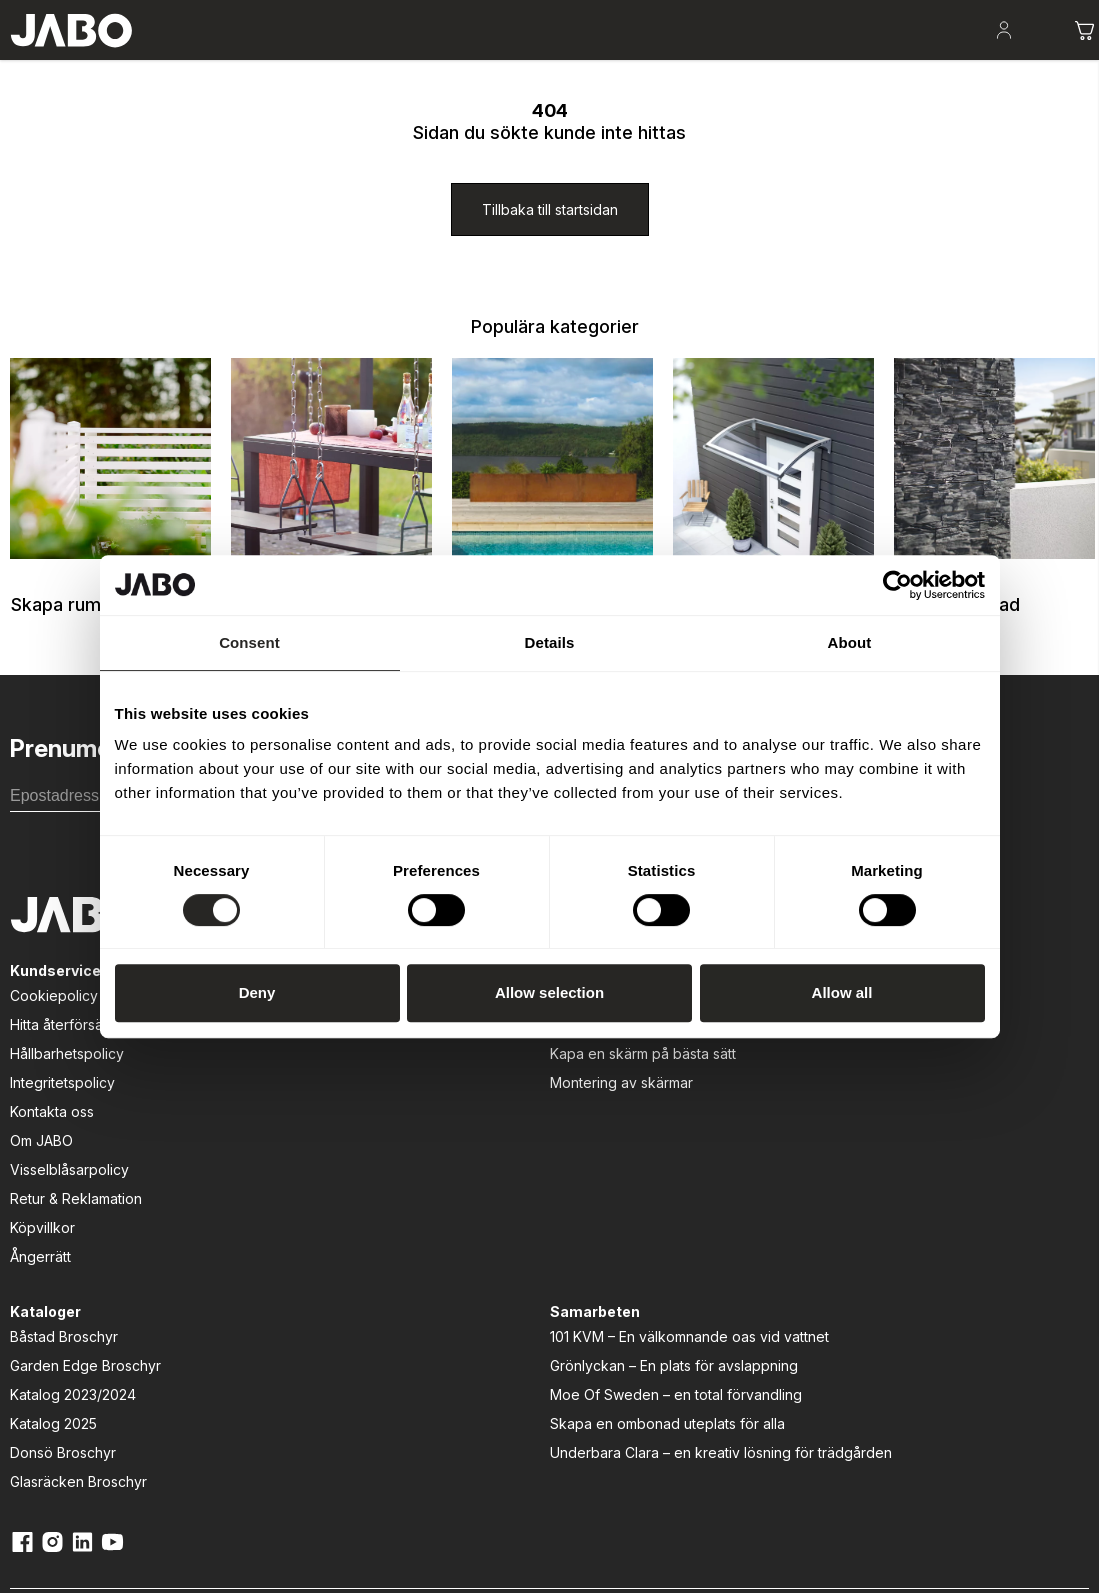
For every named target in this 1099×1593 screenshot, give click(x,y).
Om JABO (31, 1252)
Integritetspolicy (52, 1194)
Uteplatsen (339, 60)
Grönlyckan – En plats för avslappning (795, 1168)
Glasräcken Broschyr (544, 1252)
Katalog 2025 (519, 1194)
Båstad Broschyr (530, 1107)
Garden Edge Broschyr (551, 1136)
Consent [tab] (249, 642)
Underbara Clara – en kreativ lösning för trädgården (808, 1318)
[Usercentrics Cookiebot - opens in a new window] (897, 585)
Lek (498, 60)
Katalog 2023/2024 (539, 1165)
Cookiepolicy (44, 1107)
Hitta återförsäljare (60, 1136)
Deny (257, 992)
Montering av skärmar (309, 1194)
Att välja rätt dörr (292, 1136)
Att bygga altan (287, 1107)
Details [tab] (550, 642)
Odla (430, 60)
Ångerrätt (30, 1368)
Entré (567, 60)
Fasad (644, 60)
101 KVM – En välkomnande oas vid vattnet (802, 1118)
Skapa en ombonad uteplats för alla (806, 1268)
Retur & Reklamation (66, 1310)
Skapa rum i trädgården (179, 60)
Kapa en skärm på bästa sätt (331, 1165)
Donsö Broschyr (529, 1223)
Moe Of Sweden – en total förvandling (799, 1218)
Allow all (842, 992)
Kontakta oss (42, 1223)
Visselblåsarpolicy (59, 1281)
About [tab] (850, 642)
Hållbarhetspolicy (57, 1165)
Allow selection (549, 992)
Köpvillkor (32, 1339)
